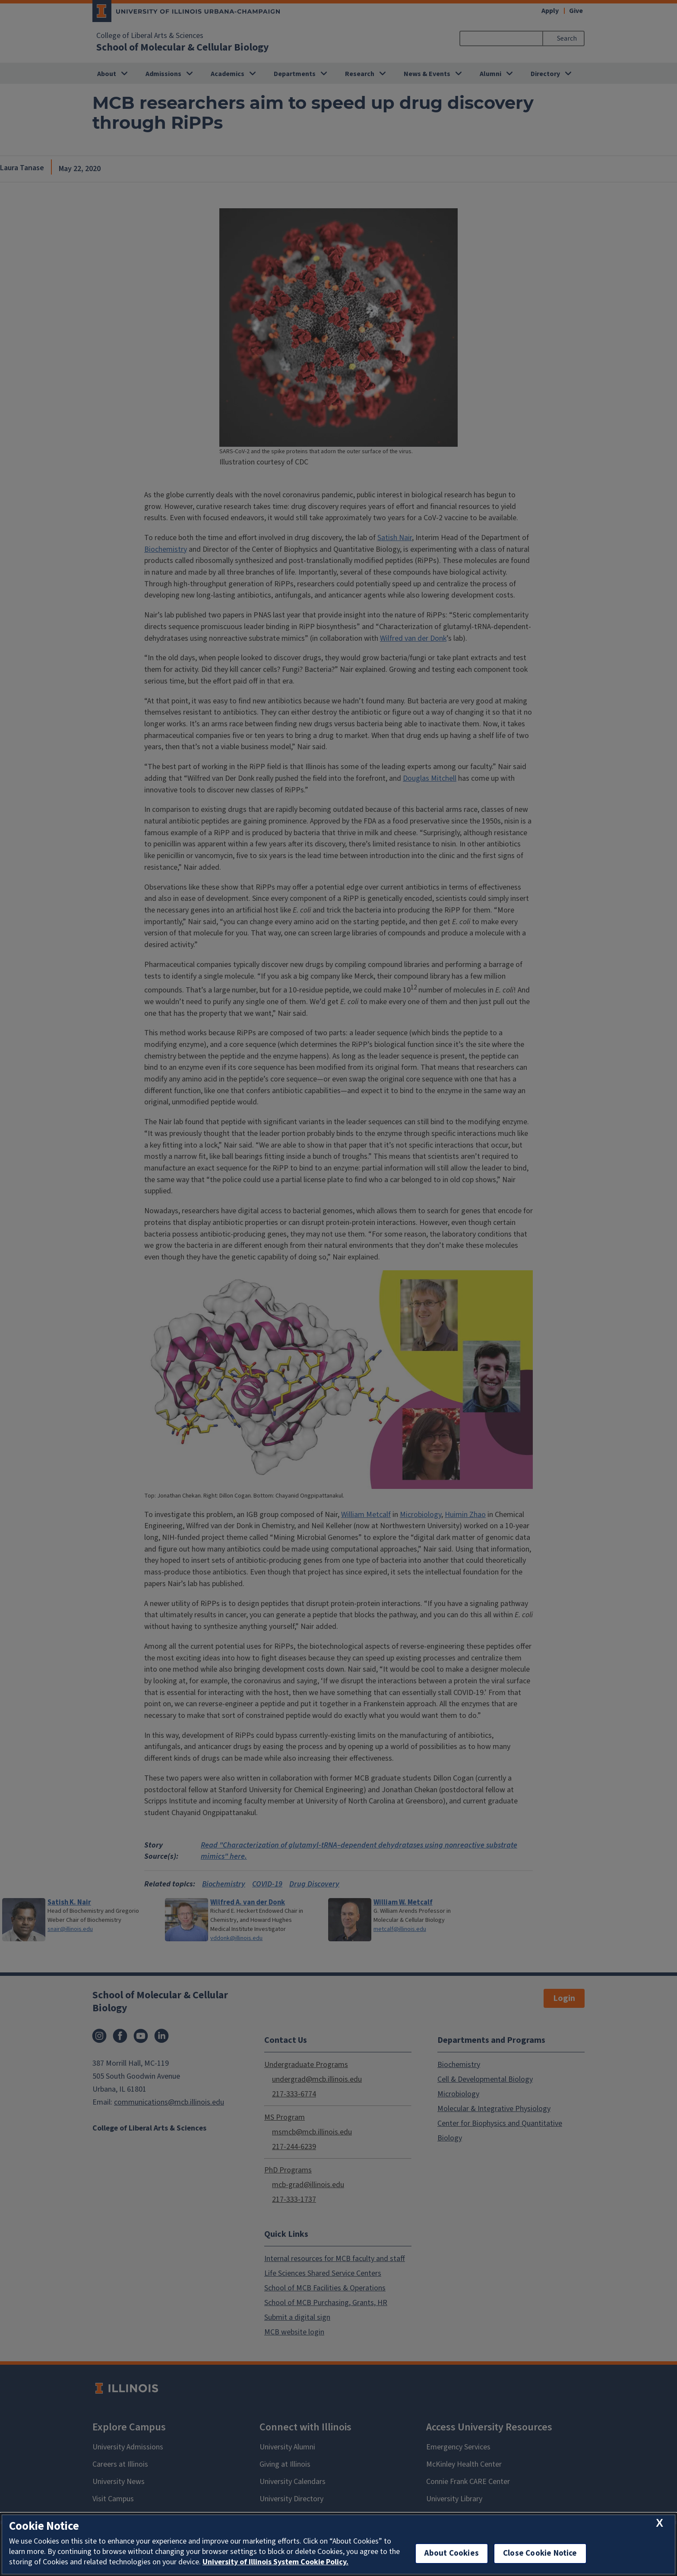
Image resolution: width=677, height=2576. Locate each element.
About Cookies (451, 2553)
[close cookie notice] (659, 2523)
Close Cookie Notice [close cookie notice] (540, 2553)
